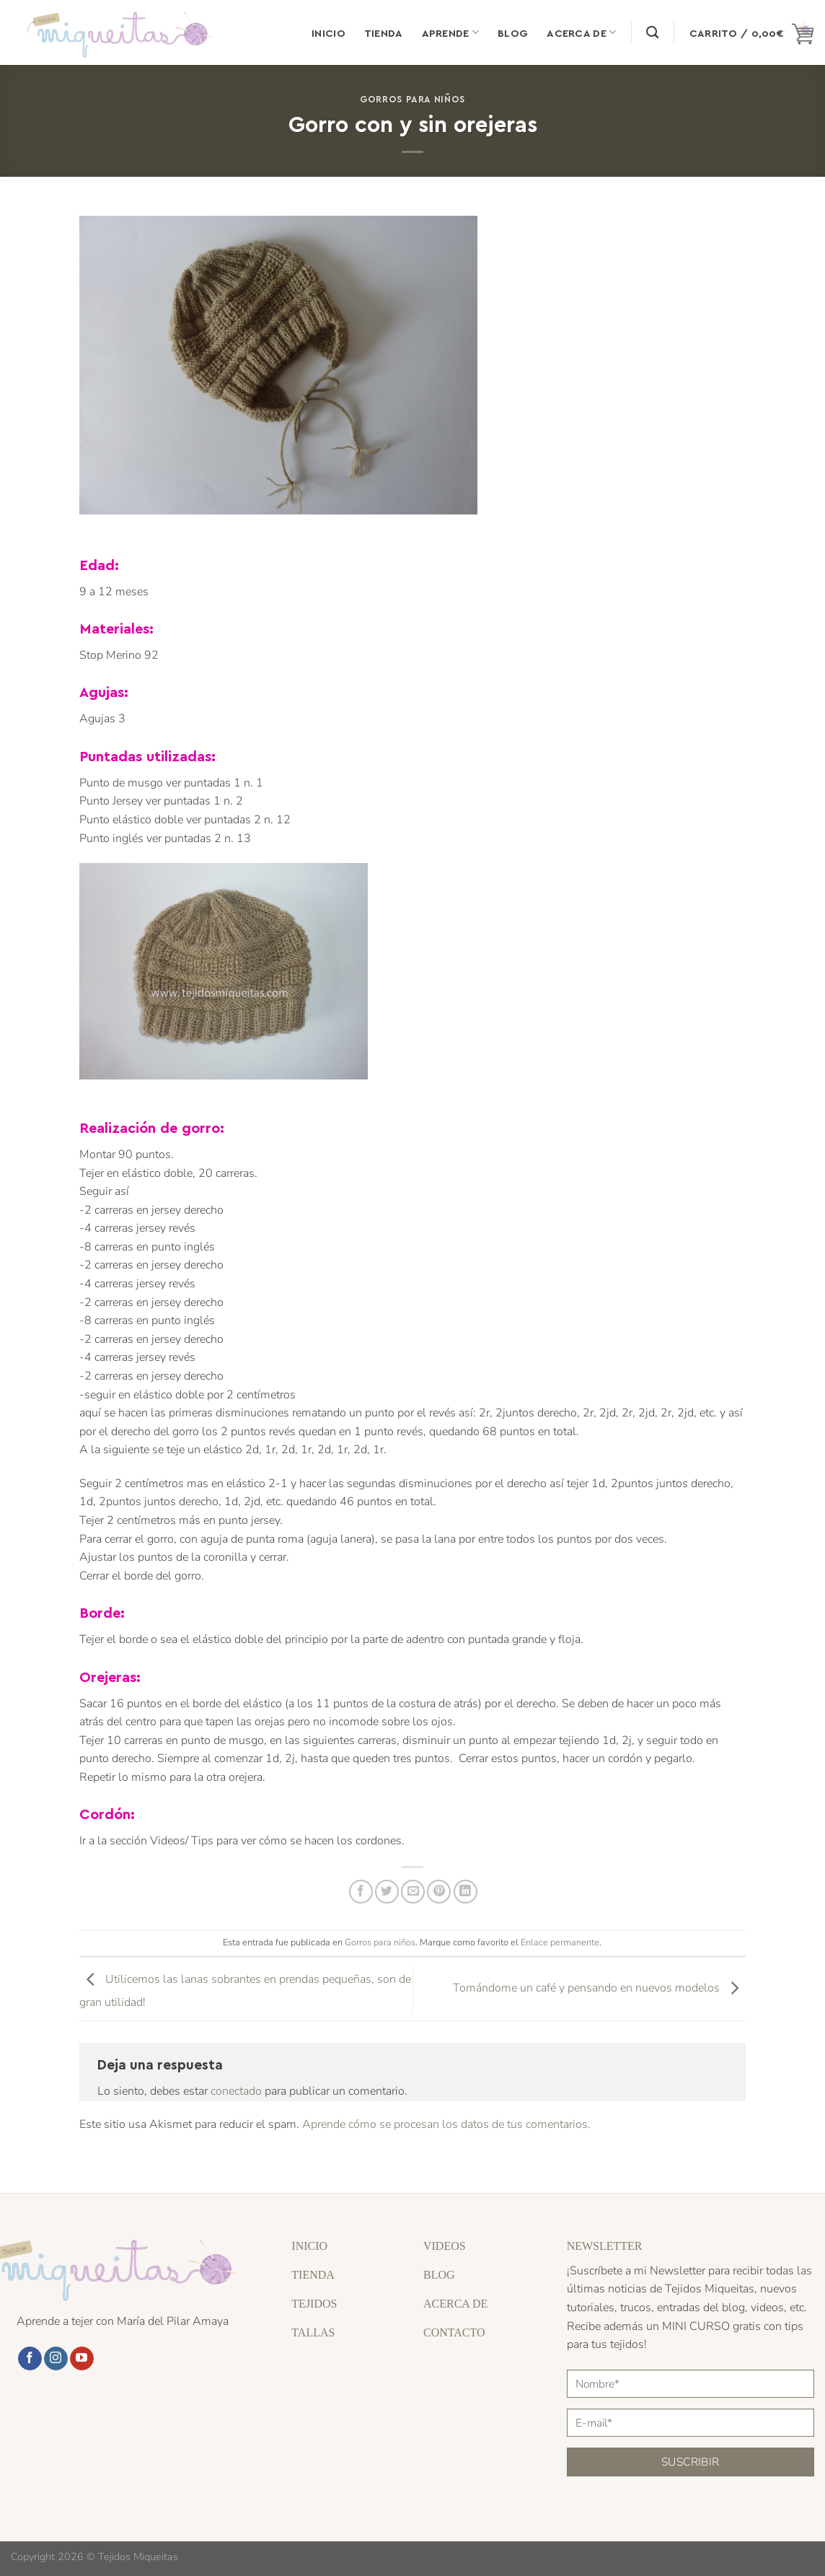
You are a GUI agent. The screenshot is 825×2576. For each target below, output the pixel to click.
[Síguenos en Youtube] (82, 2359)
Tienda (383, 32)
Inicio (328, 32)
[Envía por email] (413, 1891)
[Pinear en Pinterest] (439, 1891)
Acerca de (581, 32)
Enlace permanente (560, 1942)
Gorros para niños (412, 98)
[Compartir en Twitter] (387, 1891)
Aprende (451, 32)
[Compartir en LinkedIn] (465, 1891)
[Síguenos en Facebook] (30, 2359)
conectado (236, 2091)
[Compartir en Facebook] (361, 1891)
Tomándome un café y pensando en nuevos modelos (599, 1988)
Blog (513, 32)
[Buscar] (652, 33)
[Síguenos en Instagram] (56, 2359)
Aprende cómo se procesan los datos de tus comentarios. (446, 2124)
